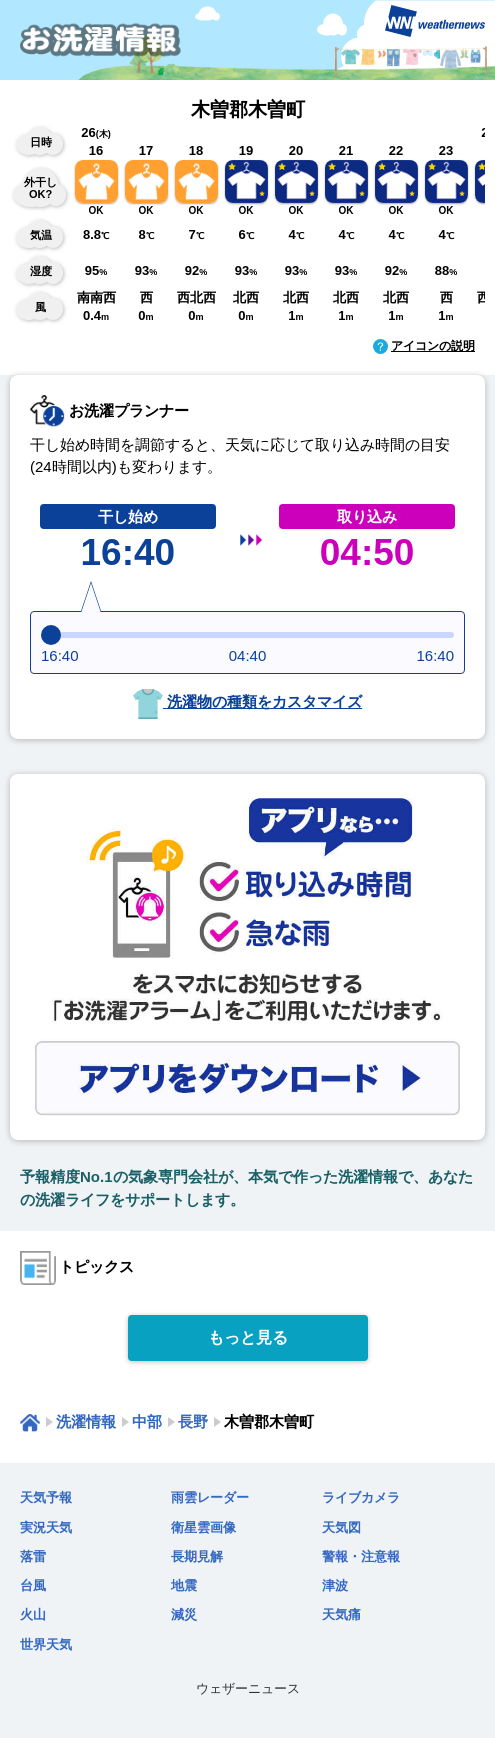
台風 (33, 1585)
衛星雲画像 (203, 1527)
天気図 (341, 1527)
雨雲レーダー (210, 1497)
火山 (33, 1614)
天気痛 (341, 1614)
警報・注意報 (361, 1556)
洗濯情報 (86, 1421)
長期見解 (197, 1556)
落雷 (33, 1556)
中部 (147, 1421)
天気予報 (46, 1497)
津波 (335, 1585)
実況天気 (46, 1527)
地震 (184, 1585)
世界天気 (46, 1644)
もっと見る (248, 1337)
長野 (193, 1421)
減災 (184, 1614)
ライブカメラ (361, 1497)
